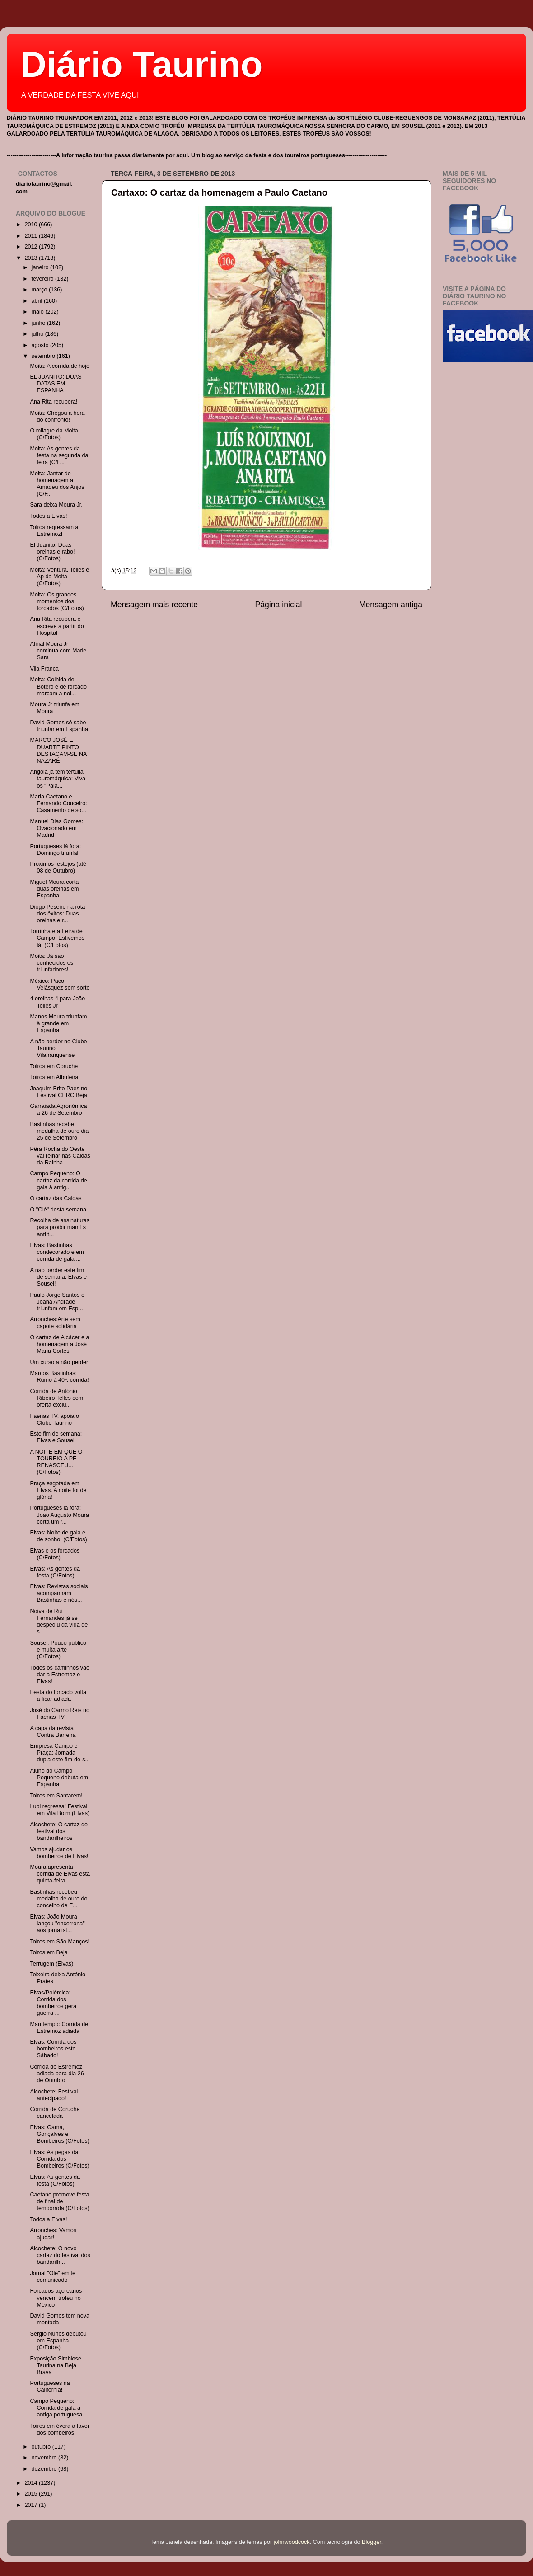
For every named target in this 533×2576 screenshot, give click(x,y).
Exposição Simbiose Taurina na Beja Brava (55, 2365)
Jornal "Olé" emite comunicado (52, 2276)
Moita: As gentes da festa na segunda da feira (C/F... (59, 455)
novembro (45, 2457)
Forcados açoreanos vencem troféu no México (56, 2298)
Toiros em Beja (48, 1952)
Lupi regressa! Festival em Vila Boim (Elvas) (59, 1809)
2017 (31, 2505)
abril (38, 301)
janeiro (41, 267)
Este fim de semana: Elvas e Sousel (56, 1437)
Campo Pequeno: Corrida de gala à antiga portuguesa (56, 2408)
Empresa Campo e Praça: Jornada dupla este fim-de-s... (60, 1753)
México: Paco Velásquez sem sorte (59, 984)
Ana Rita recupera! (53, 402)
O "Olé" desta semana (58, 1209)
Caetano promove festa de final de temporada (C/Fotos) (59, 2201)
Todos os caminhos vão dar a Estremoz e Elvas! (59, 1674)
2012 (31, 247)
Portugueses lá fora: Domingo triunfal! (55, 849)
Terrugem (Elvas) (51, 1964)
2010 (31, 224)
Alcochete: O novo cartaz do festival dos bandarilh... (60, 2255)
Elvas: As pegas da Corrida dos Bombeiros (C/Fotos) (59, 2159)
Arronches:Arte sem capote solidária (55, 1322)
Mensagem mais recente (154, 604)
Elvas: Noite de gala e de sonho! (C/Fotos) (58, 1536)
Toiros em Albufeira (54, 1077)
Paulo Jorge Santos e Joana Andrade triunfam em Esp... (57, 1302)
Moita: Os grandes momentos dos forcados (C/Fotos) (57, 601)
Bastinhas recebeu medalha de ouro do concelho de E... (58, 1899)
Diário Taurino (141, 64)
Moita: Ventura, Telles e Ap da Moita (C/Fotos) (59, 577)
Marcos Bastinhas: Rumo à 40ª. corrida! (59, 1376)
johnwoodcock (292, 2542)
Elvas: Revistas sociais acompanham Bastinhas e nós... (59, 1593)
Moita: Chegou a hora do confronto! (57, 416)
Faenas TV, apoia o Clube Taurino (54, 1419)
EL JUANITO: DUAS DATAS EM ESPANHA (55, 384)
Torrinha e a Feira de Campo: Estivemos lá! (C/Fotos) (57, 938)
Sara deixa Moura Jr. (56, 505)
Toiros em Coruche (54, 1066)
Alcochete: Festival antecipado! (54, 2095)
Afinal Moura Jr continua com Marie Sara (58, 651)
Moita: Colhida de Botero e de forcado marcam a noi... (58, 686)
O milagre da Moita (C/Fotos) (54, 434)
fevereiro (44, 279)
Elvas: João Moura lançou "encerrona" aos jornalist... (57, 1923)
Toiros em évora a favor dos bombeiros (59, 2429)
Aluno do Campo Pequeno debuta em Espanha (59, 1778)
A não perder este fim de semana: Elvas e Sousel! (58, 1277)
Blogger (371, 2542)
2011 (31, 236)
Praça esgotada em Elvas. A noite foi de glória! (58, 1490)
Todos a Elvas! (48, 516)
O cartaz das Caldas (55, 1198)
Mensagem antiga (390, 604)
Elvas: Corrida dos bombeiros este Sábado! (53, 2049)
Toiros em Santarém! (56, 1795)
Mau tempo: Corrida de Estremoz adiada (59, 2027)
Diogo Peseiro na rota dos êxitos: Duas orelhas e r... (57, 914)
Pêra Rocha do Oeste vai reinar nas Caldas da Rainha (60, 1156)
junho (39, 323)
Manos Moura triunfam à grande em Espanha (58, 1023)
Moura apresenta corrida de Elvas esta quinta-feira (60, 1874)
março (40, 289)
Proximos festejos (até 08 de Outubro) (58, 867)
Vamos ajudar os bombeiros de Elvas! (59, 1852)
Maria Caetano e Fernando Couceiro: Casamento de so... (58, 803)
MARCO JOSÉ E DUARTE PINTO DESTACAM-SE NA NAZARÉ (58, 750)
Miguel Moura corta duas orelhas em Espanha (54, 889)
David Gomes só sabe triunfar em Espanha (59, 725)
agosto (41, 345)
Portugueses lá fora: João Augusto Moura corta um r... (59, 1515)
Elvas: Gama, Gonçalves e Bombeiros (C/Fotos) (59, 2134)
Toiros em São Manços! (59, 1941)
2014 (31, 2483)
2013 (31, 258)
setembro (44, 356)
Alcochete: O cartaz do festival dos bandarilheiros (58, 1831)
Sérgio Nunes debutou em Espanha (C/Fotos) (58, 2341)
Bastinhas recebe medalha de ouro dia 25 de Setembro (59, 1131)
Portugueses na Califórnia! (50, 2386)
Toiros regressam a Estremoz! (54, 530)
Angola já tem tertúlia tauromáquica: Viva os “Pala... (57, 778)
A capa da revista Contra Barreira (52, 1731)
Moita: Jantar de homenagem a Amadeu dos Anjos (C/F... (57, 483)
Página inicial (278, 604)
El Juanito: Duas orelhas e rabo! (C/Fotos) (52, 552)
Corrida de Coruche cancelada (54, 2112)
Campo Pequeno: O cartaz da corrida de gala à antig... (58, 1180)
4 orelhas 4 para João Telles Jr (57, 1002)
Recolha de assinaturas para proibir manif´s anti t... (59, 1227)
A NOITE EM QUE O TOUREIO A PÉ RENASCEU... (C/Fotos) (56, 1462)
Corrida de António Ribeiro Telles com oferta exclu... (56, 1398)
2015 (31, 2494)
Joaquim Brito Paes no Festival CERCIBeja (58, 1091)
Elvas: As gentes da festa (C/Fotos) (55, 1572)
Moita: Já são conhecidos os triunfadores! (51, 963)
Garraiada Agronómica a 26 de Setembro (58, 1109)
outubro (42, 2447)
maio (39, 312)
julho (38, 334)
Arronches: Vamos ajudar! (53, 2233)
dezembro (45, 2469)
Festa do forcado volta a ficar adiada (58, 1695)
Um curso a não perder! (59, 1362)
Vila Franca (44, 669)
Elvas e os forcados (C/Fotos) (54, 1554)
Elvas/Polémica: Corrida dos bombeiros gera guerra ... (53, 2002)
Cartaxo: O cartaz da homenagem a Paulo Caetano (219, 192)
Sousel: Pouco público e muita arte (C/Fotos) (58, 1650)
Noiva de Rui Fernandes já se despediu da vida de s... (59, 1621)
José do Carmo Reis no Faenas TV (59, 1713)
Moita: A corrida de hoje (59, 366)
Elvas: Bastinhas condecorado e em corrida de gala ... (57, 1252)
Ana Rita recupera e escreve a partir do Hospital (57, 626)
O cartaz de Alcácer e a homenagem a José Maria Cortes (59, 1344)
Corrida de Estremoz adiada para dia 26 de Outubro (57, 2073)
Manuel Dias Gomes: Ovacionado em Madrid (56, 828)
